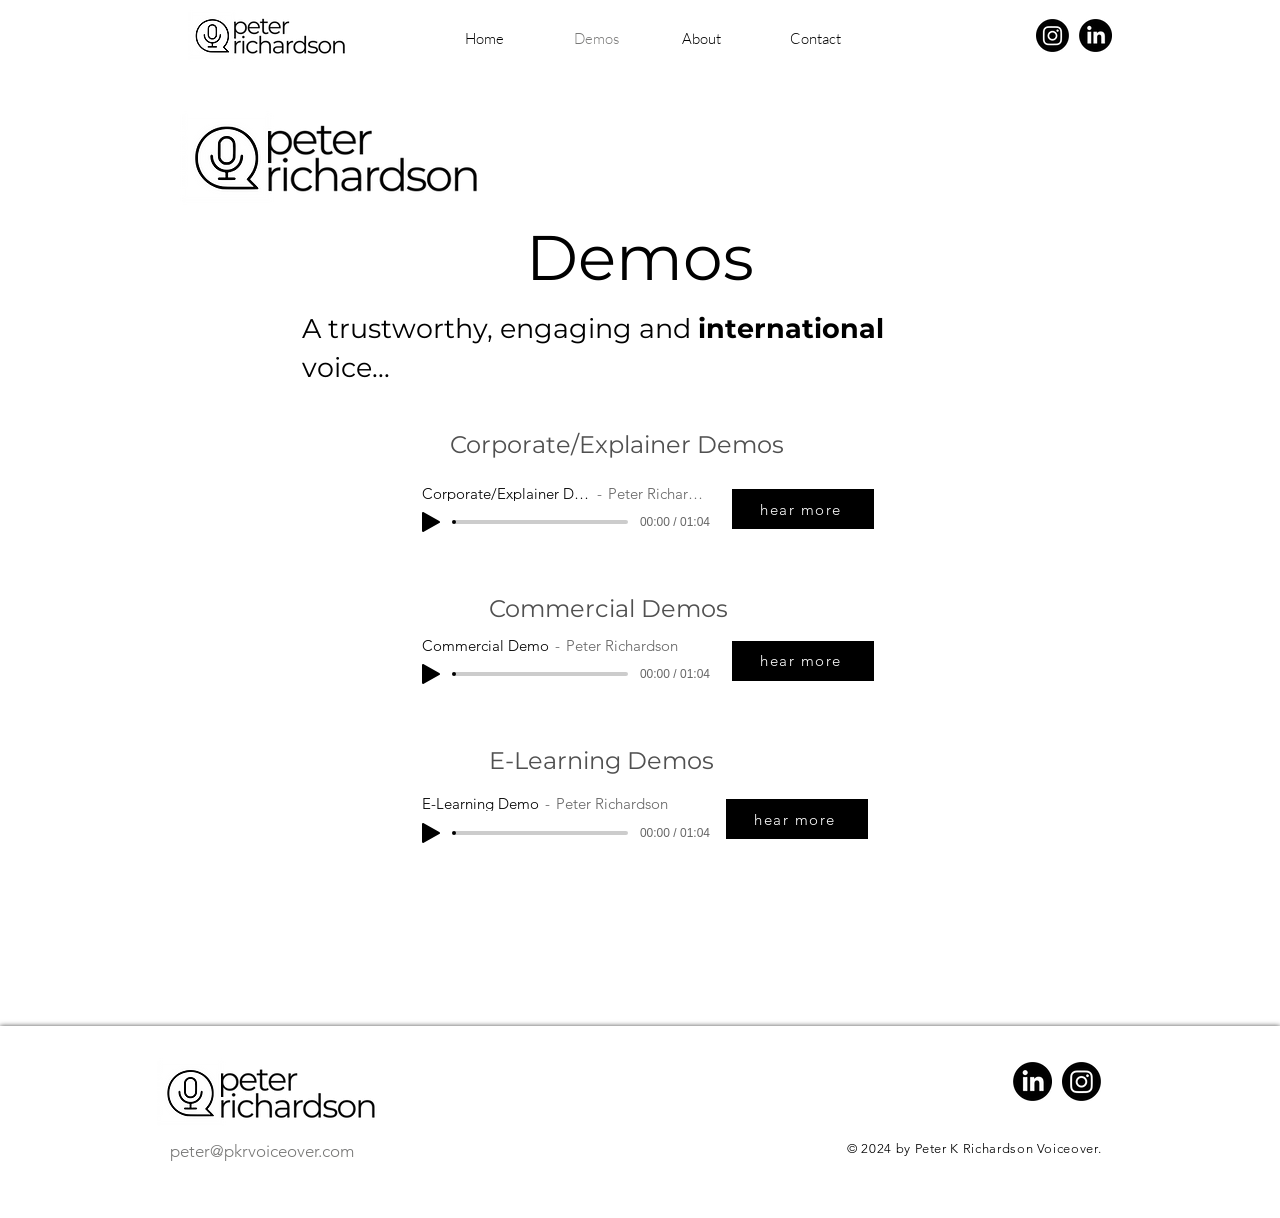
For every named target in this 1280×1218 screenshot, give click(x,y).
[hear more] (803, 509)
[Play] (431, 522)
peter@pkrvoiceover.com (262, 1151)
